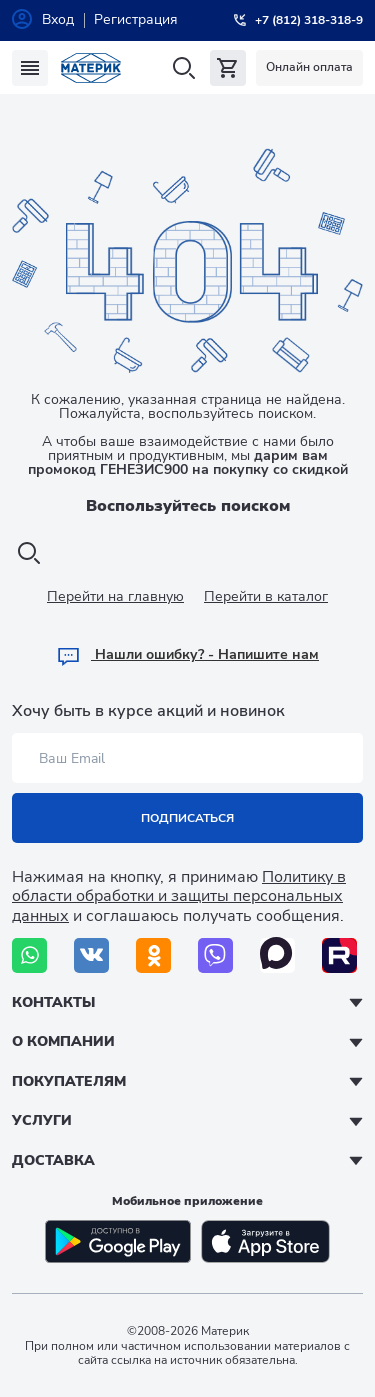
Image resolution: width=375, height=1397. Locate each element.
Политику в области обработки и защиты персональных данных (179, 896)
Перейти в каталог (266, 596)
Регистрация (136, 19)
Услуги (42, 1120)
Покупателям (69, 1081)
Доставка (53, 1160)
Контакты (53, 1002)
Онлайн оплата (309, 67)
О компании (63, 1041)
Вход (58, 19)
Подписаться (187, 818)
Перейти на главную (115, 596)
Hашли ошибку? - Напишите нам (187, 654)
